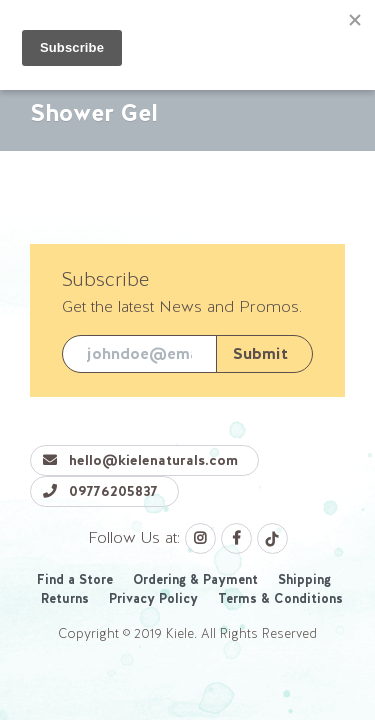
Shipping (304, 579)
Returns (65, 598)
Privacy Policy (153, 598)
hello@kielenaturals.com (140, 460)
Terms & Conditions (280, 598)
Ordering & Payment (195, 579)
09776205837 (100, 491)
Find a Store (75, 579)
